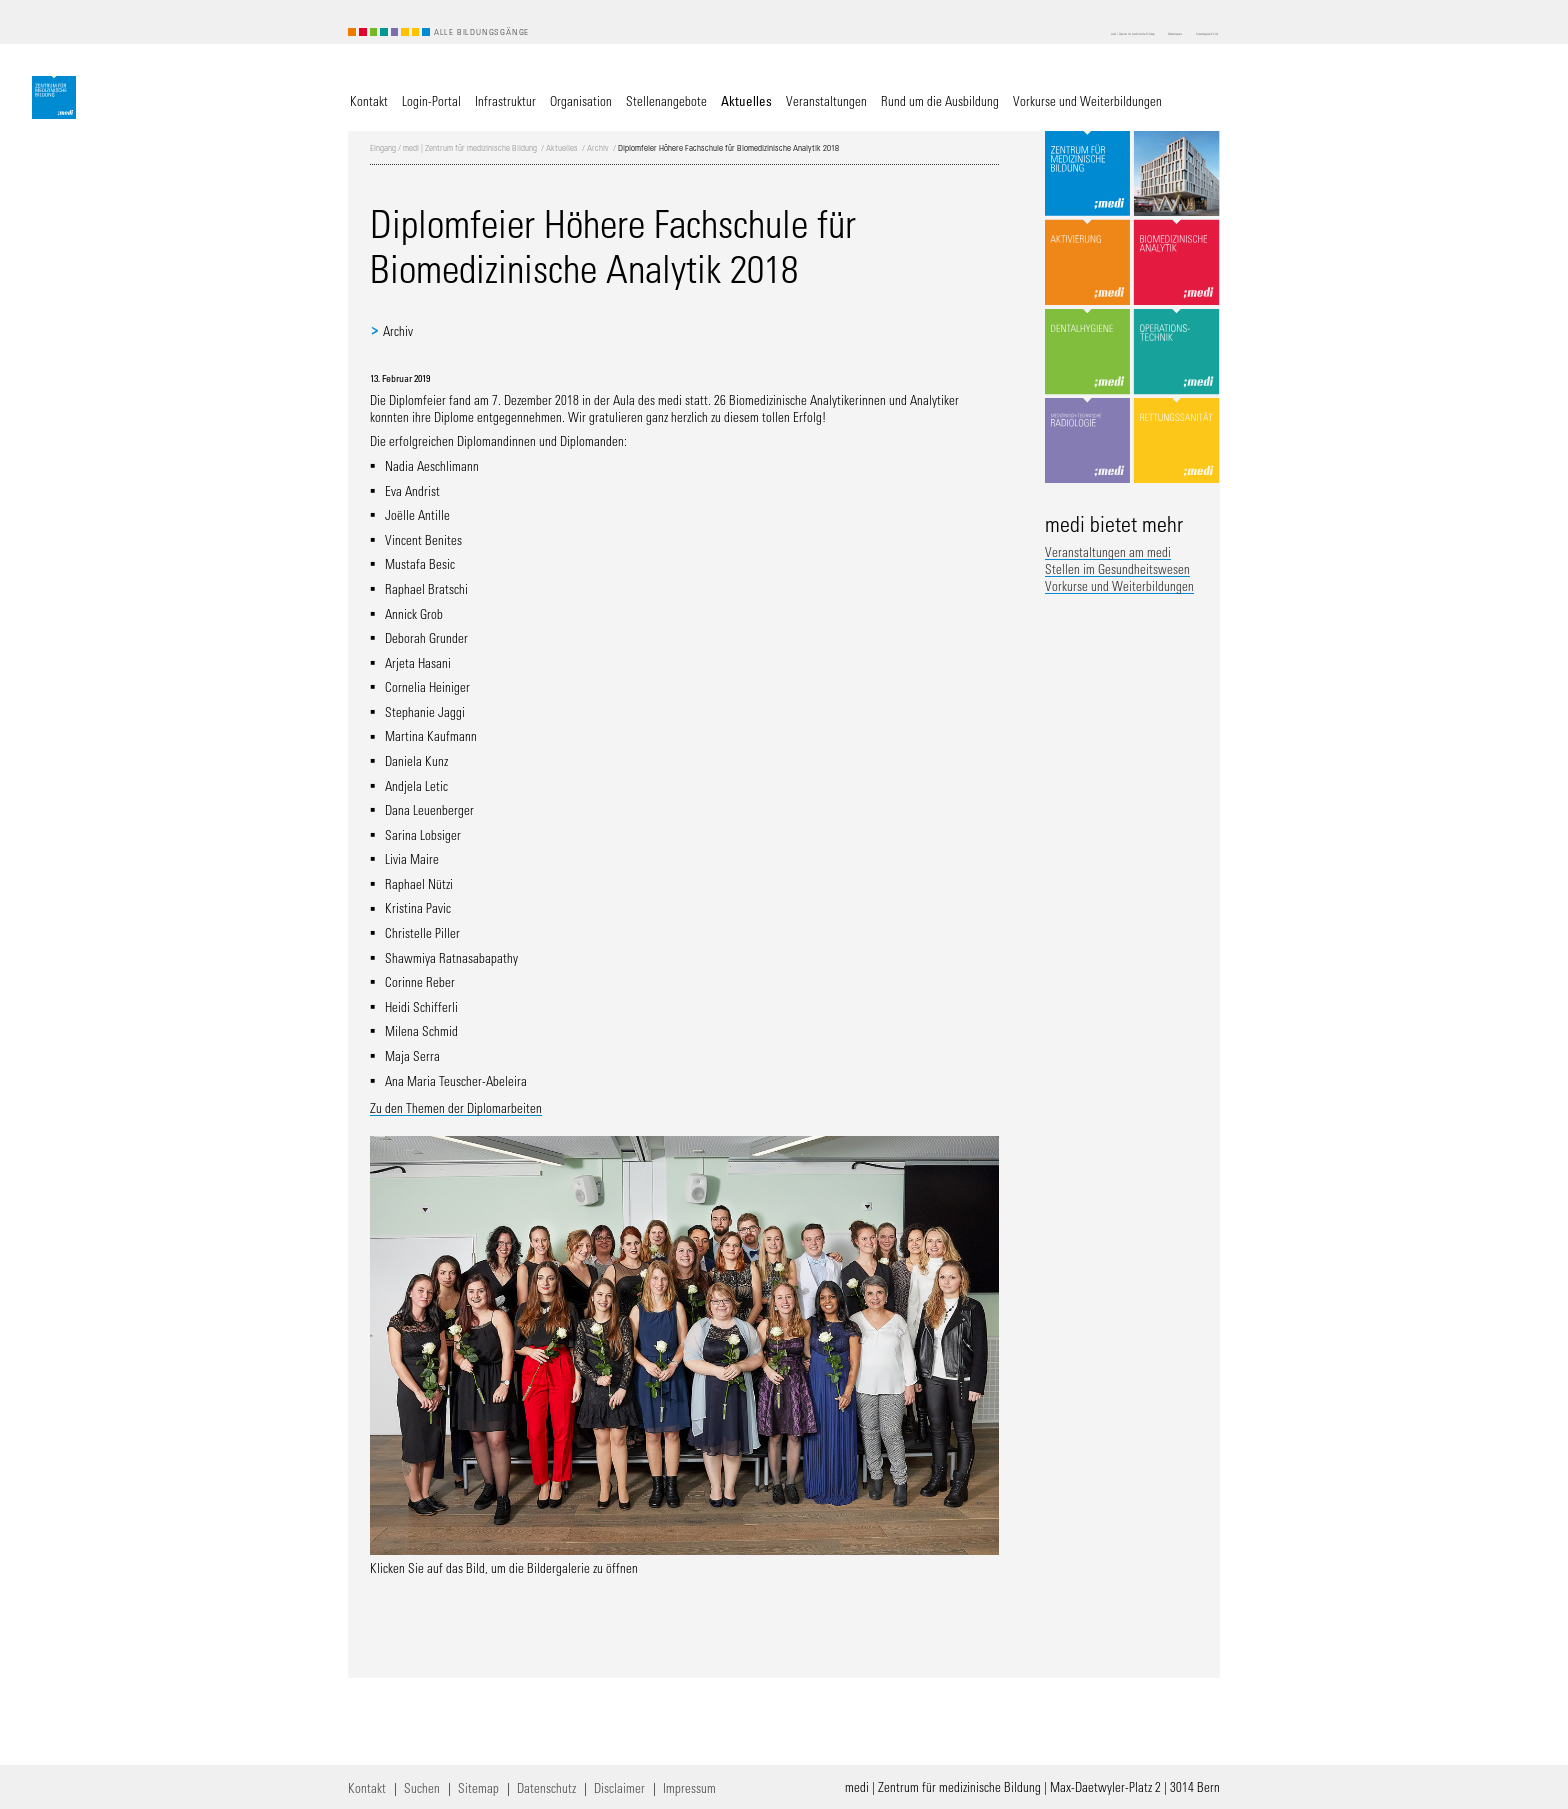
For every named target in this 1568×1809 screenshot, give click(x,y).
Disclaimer (619, 1787)
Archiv (598, 147)
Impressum (689, 1787)
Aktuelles (562, 147)
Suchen (422, 1787)
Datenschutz (546, 1787)
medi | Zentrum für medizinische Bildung (470, 147)
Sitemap (478, 1787)
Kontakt (367, 1787)
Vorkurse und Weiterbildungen (1119, 585)
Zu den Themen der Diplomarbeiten (456, 1107)
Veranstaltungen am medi (1108, 551)
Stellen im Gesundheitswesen (1117, 568)
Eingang (383, 147)
